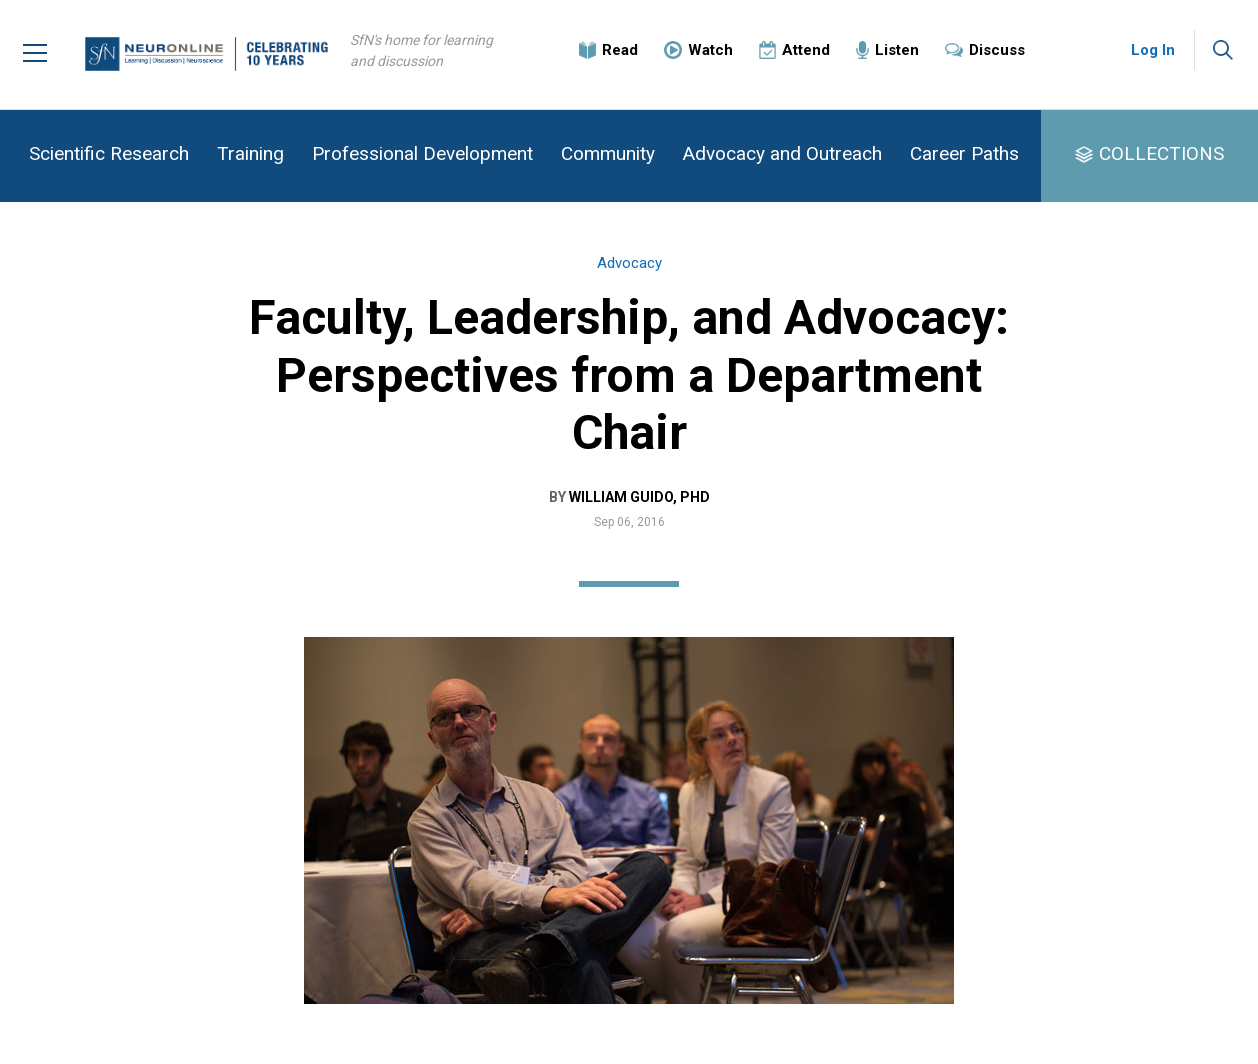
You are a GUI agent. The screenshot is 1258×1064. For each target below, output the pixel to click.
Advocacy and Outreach (782, 153)
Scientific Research (109, 153)
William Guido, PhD (639, 497)
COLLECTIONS (1161, 153)
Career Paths (964, 153)
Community (608, 153)
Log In (1153, 50)
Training (250, 153)
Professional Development (422, 153)
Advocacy (629, 263)
